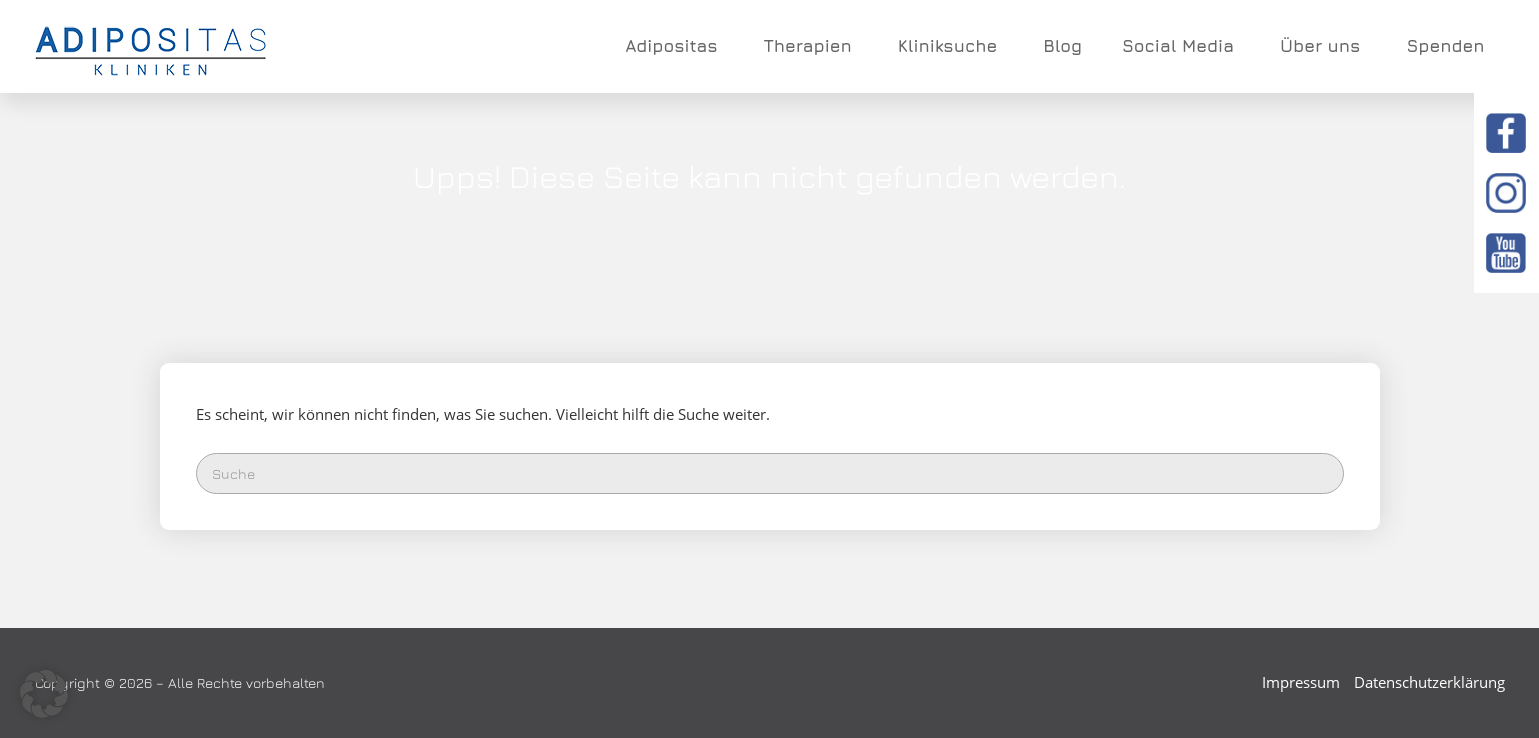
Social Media (1181, 46)
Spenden (1445, 46)
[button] (44, 694)
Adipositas (674, 46)
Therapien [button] (811, 46)
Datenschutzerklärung (1429, 682)
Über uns (1323, 46)
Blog (1062, 46)
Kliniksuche (951, 46)
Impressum (1301, 682)
